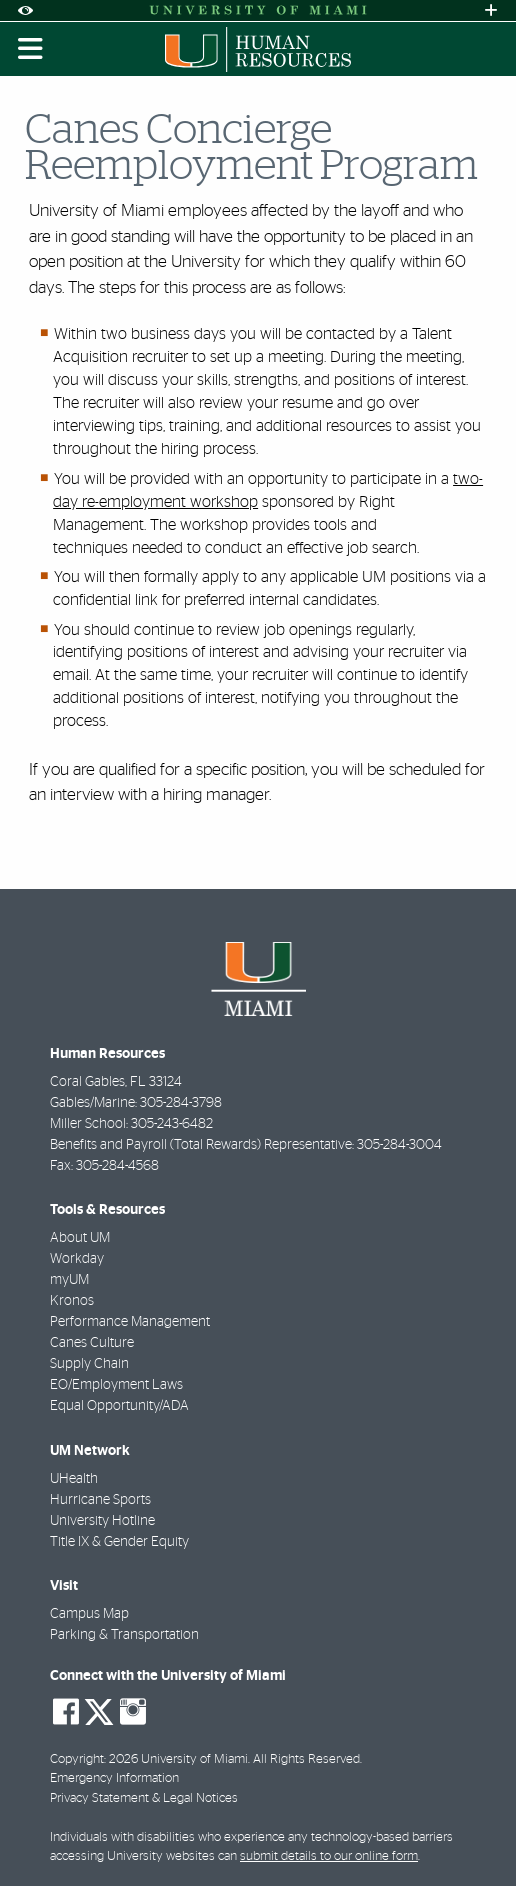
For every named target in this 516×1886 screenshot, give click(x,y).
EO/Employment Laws (116, 1385)
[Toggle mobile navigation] (31, 49)
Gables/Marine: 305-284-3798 (136, 1103)
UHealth (74, 1479)
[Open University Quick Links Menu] (491, 10)
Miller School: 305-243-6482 (131, 1124)
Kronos (72, 1301)
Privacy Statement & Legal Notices (144, 1798)
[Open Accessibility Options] (25, 10)
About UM (80, 1238)
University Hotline (102, 1521)
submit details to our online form (329, 1856)
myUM (69, 1280)
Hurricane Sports (100, 1500)
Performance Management (130, 1322)
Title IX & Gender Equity (119, 1542)
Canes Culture (92, 1343)
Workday (77, 1259)
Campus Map (89, 1614)
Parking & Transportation (124, 1635)
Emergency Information (114, 1778)
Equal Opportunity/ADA (119, 1406)
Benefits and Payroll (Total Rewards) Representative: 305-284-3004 (246, 1145)
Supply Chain (89, 1364)
